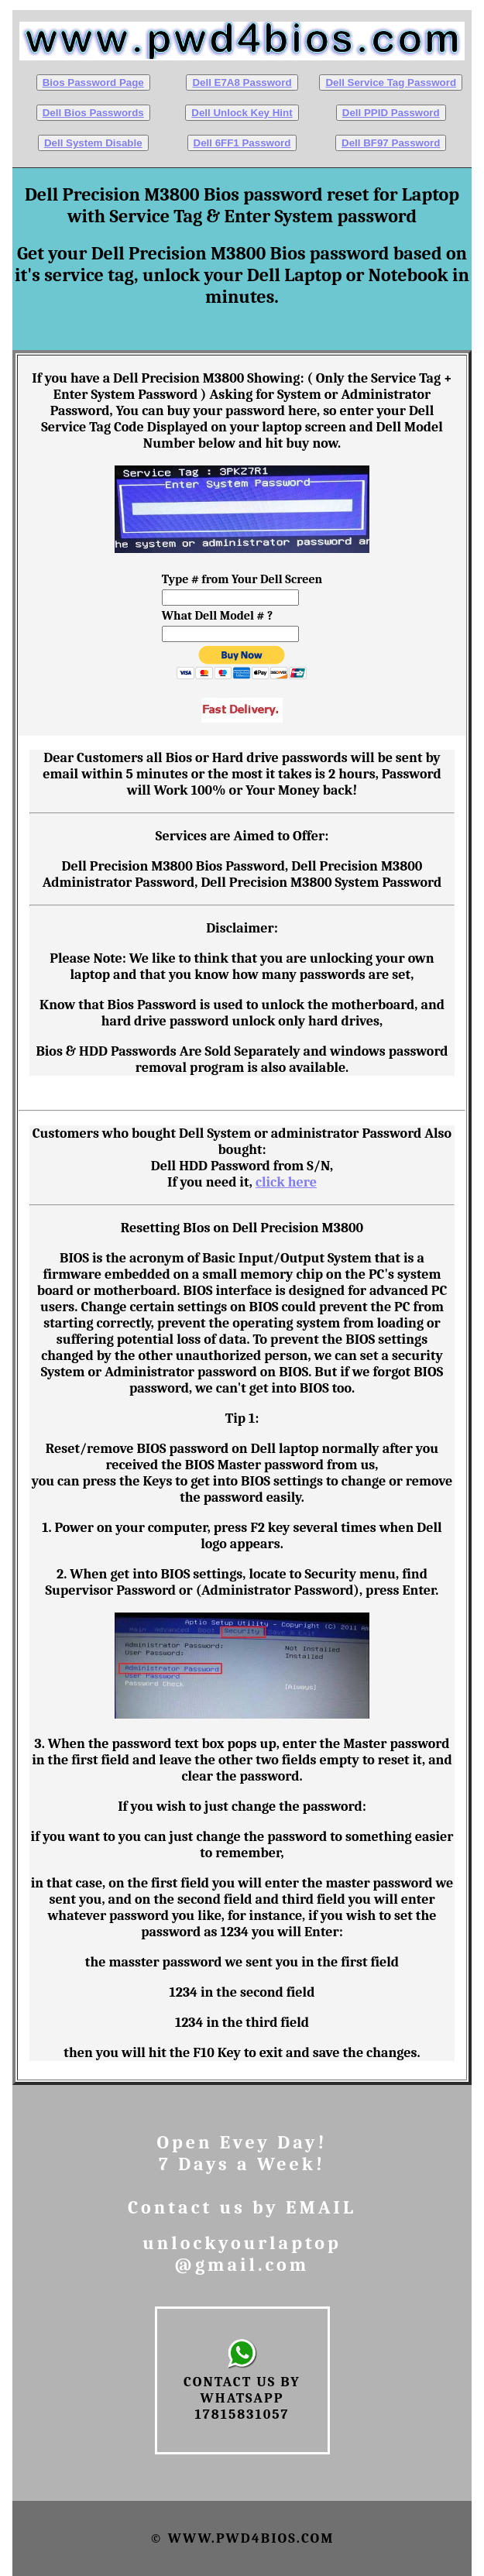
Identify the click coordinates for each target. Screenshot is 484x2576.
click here (286, 1182)
